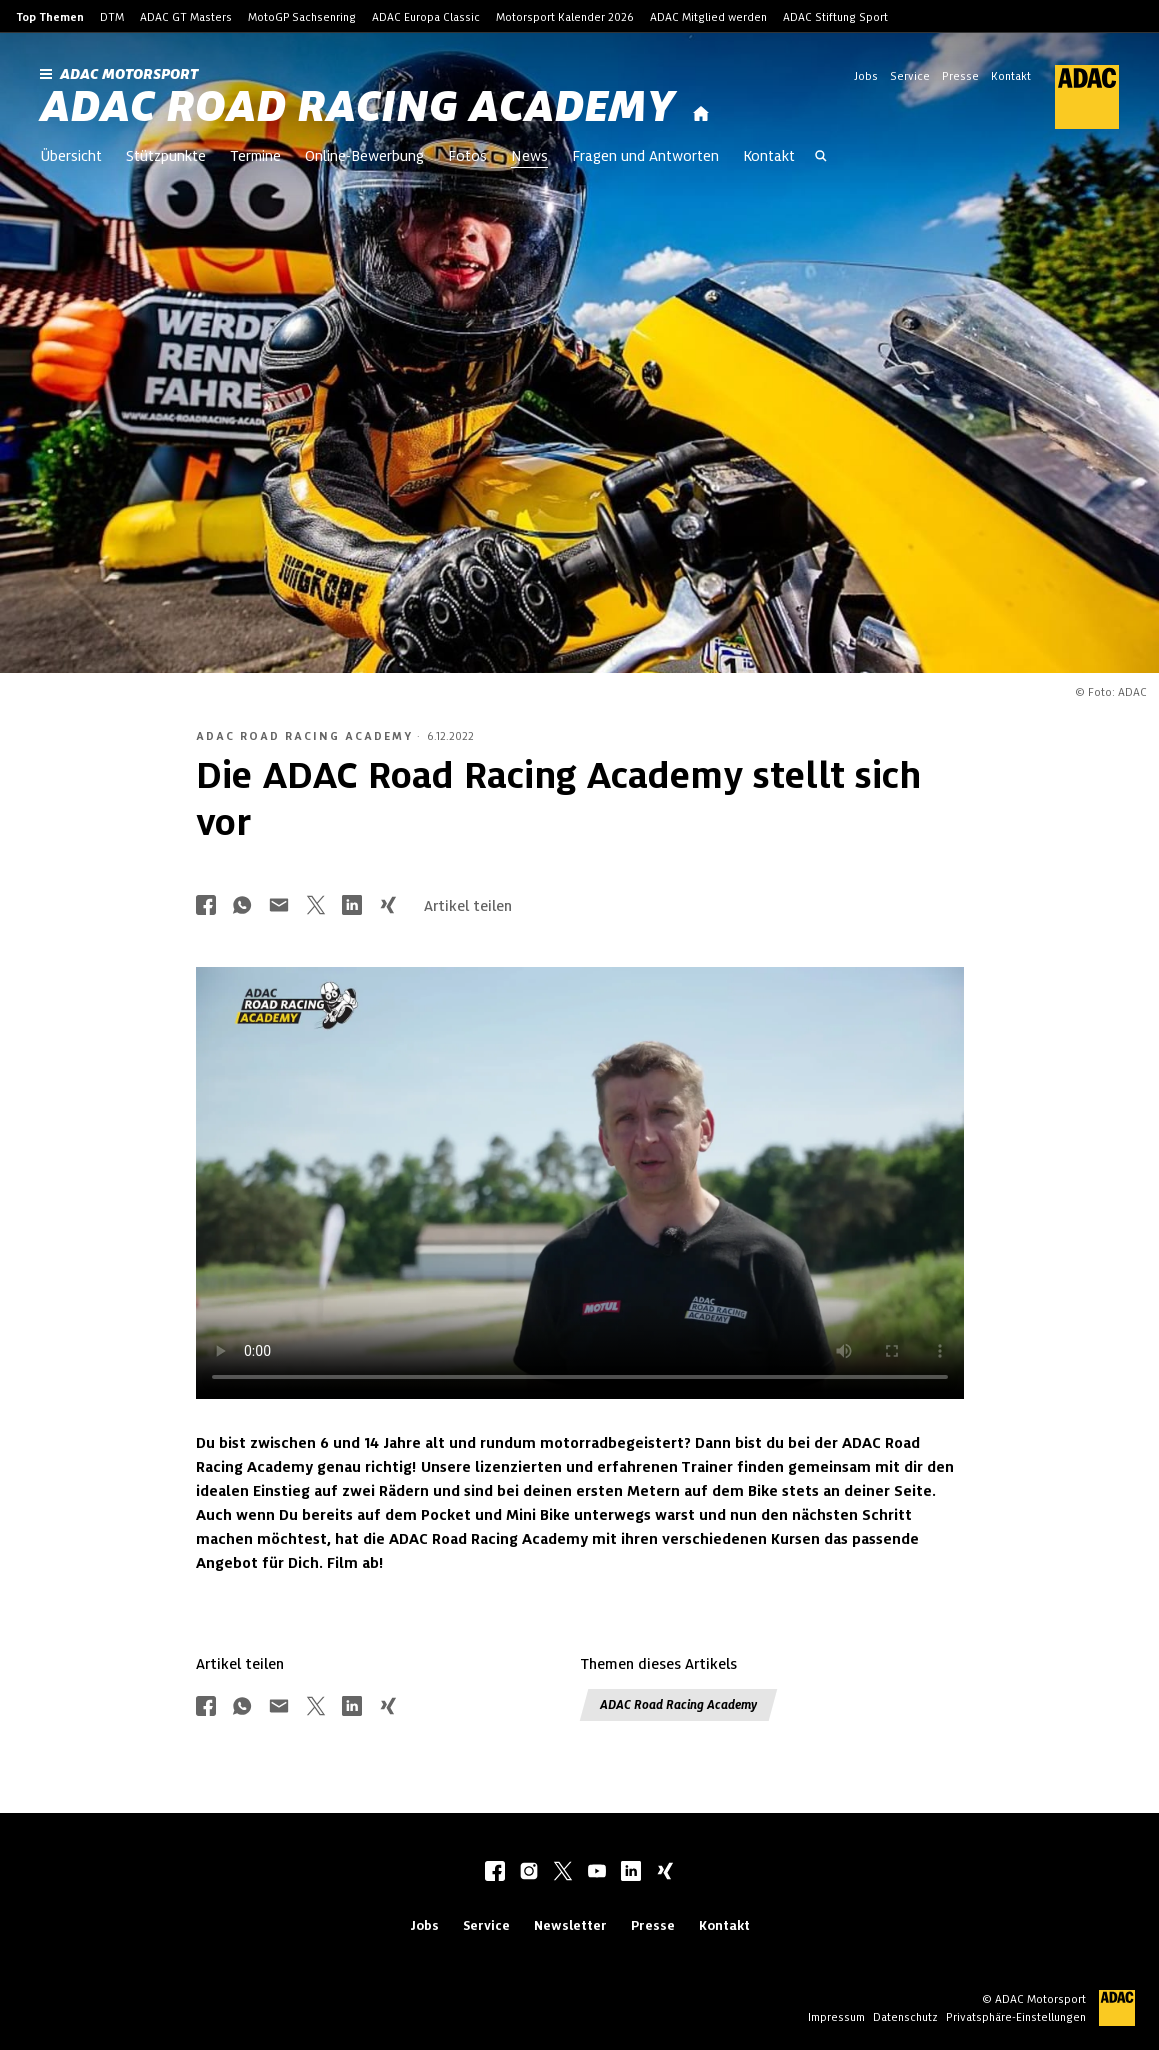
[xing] (665, 1873)
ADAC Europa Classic (426, 17)
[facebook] (495, 1873)
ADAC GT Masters (186, 17)
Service (910, 76)
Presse (960, 76)
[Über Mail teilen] (279, 906)
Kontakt (1011, 76)
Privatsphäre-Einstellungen (1016, 2017)
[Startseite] (701, 114)
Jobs (866, 76)
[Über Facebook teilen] (206, 906)
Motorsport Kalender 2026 (565, 17)
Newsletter (570, 1925)
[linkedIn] (631, 1873)
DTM (112, 17)
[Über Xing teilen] (388, 906)
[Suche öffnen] (821, 158)
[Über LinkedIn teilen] (352, 906)
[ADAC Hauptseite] (1075, 97)
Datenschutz (905, 2017)
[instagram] (529, 1873)
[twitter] (563, 1873)
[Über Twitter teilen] (316, 906)
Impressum (836, 2017)
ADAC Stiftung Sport (835, 17)
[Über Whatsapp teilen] (242, 906)
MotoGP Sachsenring (302, 17)
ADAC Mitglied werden (708, 17)
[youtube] (597, 1873)
